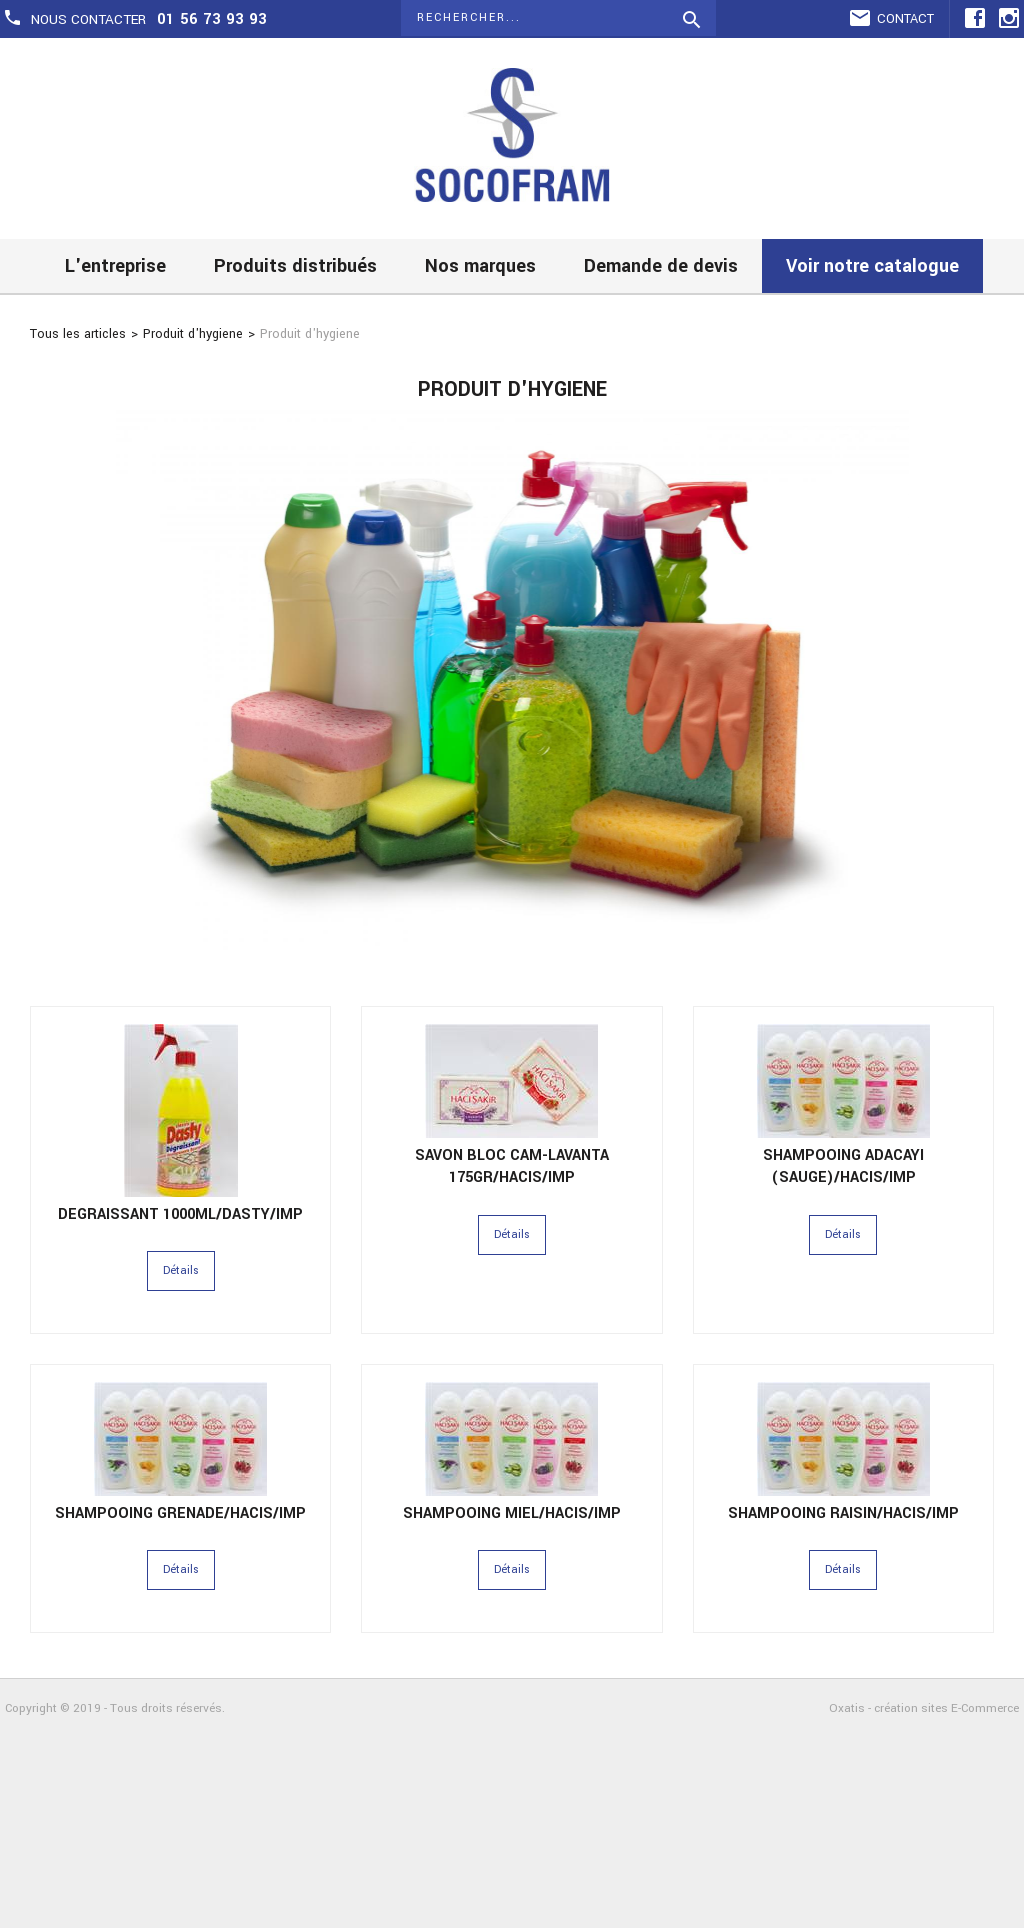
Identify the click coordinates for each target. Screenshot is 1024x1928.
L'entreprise (115, 266)
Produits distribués (295, 266)
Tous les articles (78, 334)
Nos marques (480, 266)
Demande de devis (661, 266)
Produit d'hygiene (193, 334)
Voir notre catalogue (872, 266)
